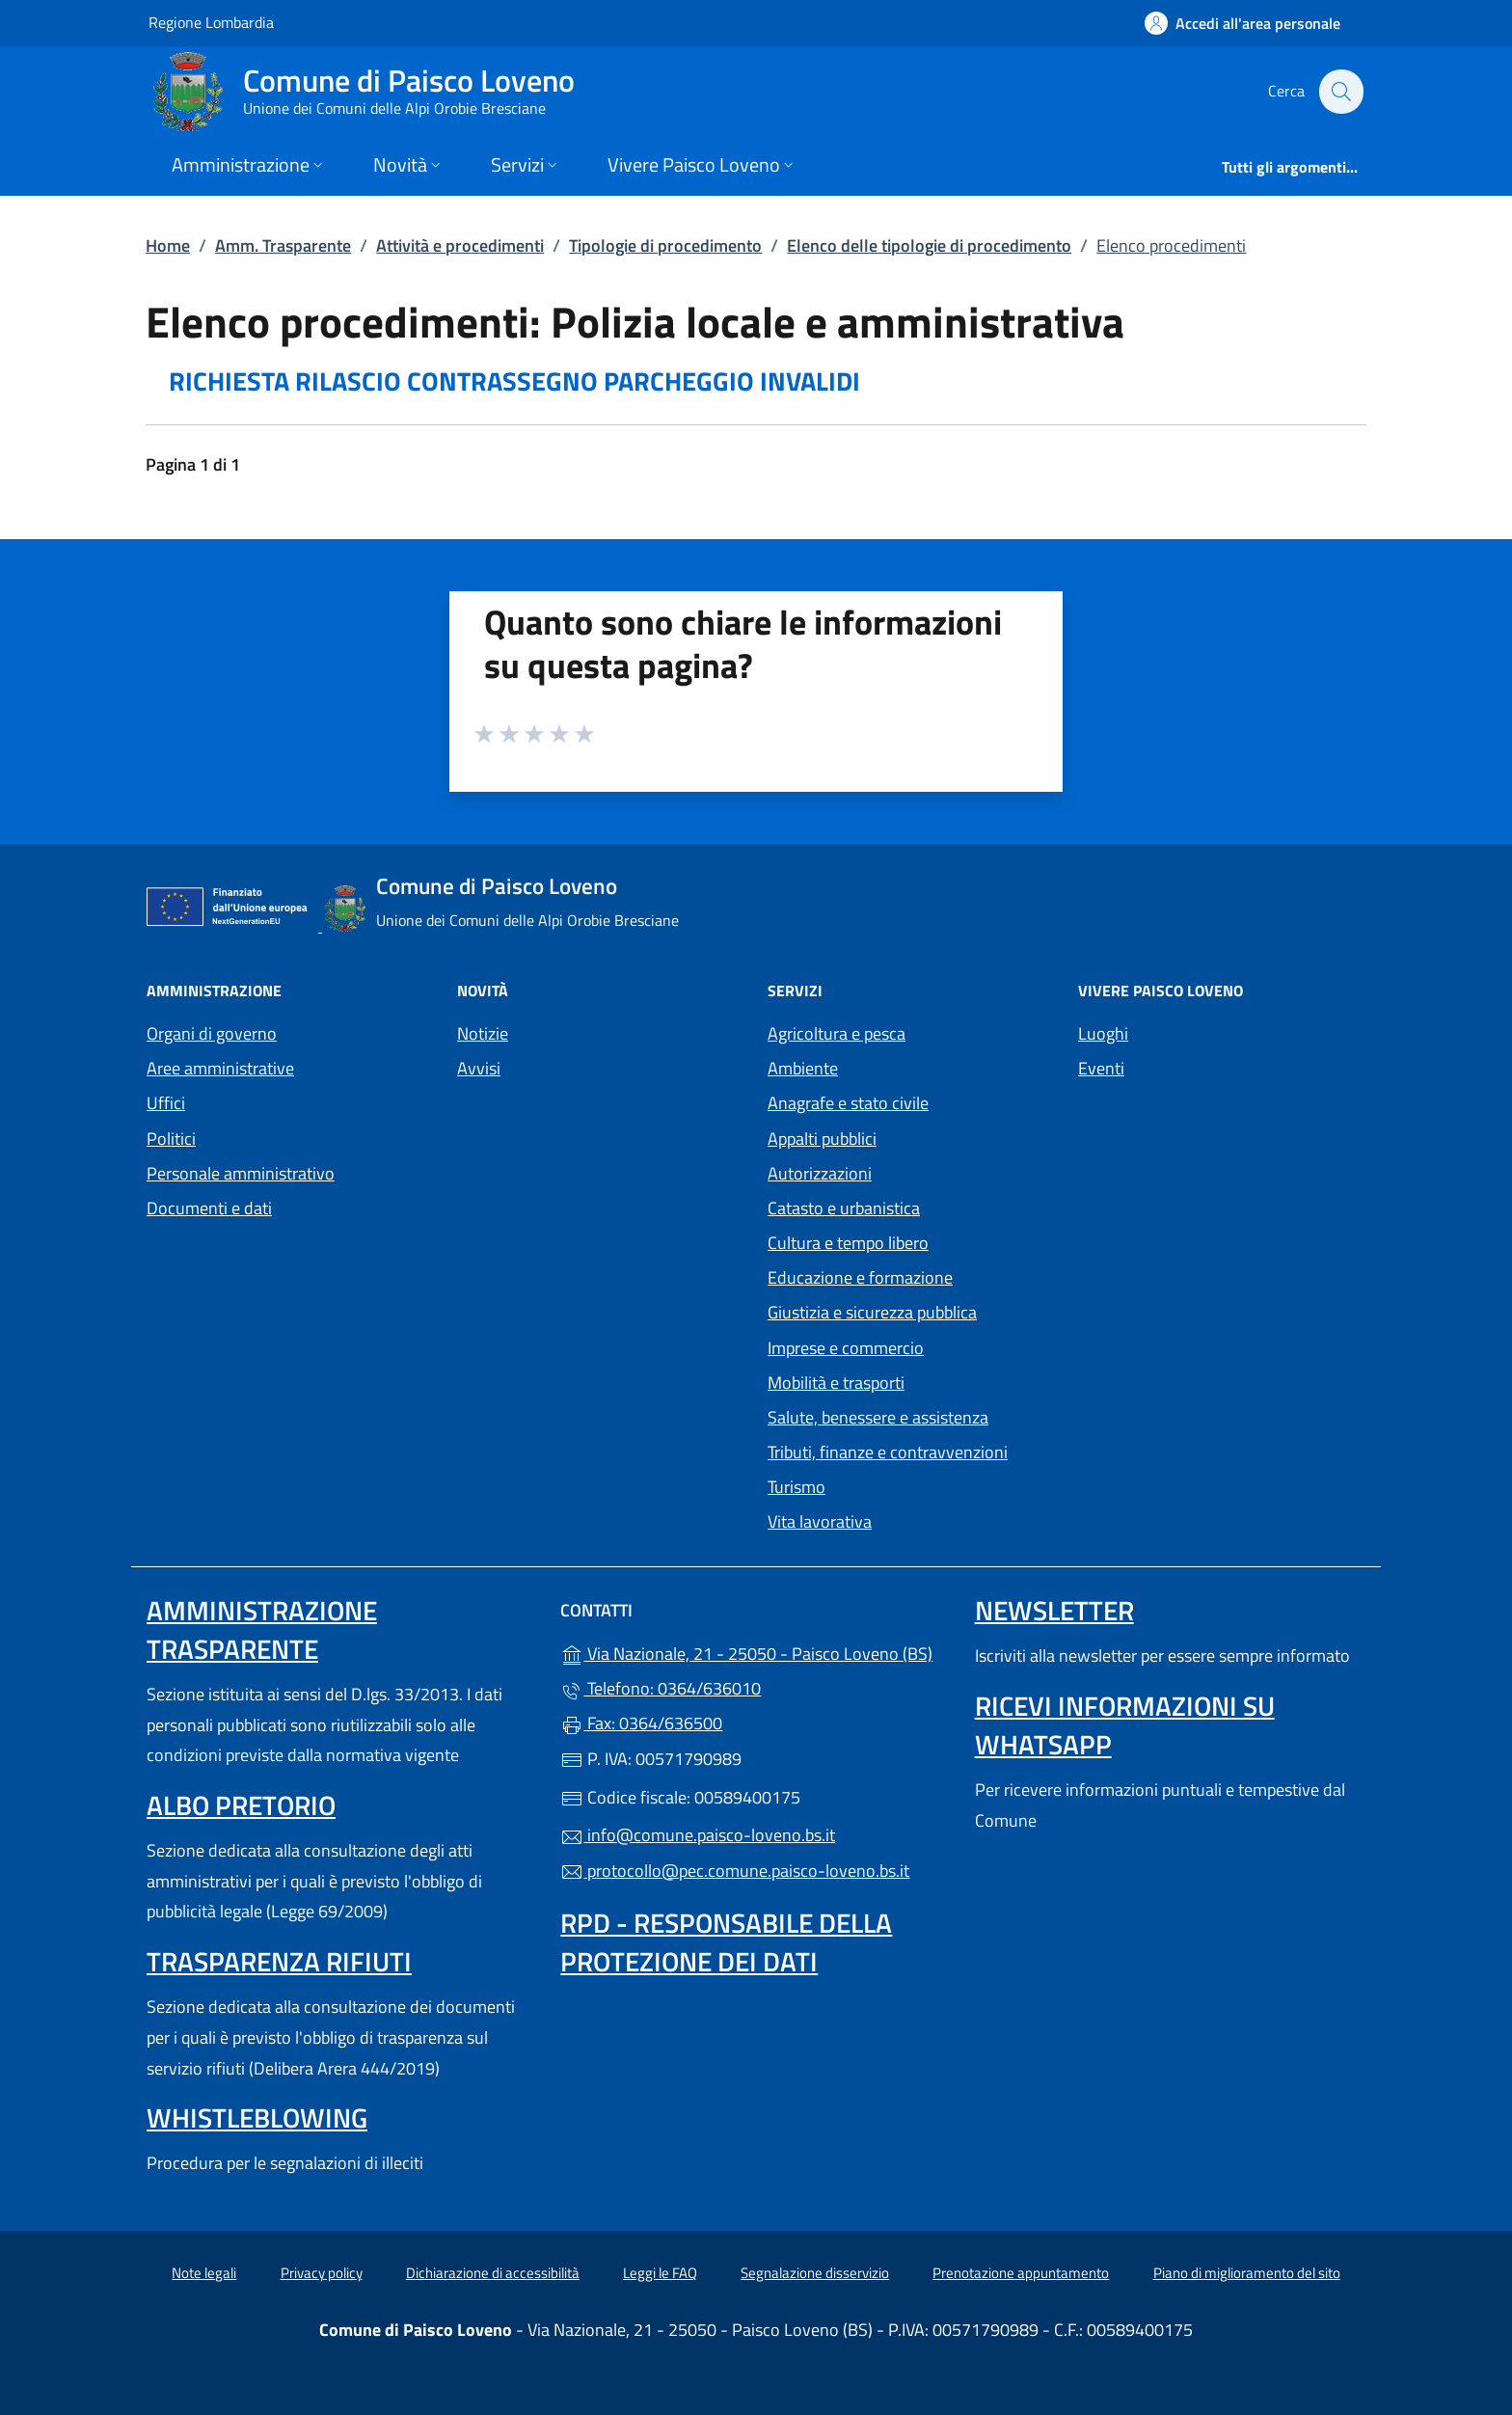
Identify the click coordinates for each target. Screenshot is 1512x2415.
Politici (171, 1139)
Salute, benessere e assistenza (878, 1417)
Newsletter (1054, 1610)
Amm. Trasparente (283, 245)
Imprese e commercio (846, 1348)
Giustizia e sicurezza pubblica (872, 1312)
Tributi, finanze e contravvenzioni (888, 1452)
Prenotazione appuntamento (1020, 2273)
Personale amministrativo (241, 1173)
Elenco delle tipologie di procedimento (929, 245)
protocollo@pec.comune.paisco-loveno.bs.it (734, 1871)
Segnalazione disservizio (815, 2273)
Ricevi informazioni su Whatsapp (1125, 1725)
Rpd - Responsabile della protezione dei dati (726, 1942)
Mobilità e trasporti (836, 1383)
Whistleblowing (257, 2117)
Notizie (482, 1033)
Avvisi (478, 1068)
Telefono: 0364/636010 (660, 1688)
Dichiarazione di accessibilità (493, 2273)
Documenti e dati (209, 1208)
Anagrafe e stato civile (848, 1103)
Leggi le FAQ (660, 2273)
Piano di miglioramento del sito (1246, 2273)
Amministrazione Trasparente (262, 1629)
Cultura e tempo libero (848, 1243)
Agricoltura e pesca (836, 1033)
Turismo (796, 1487)
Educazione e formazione (860, 1277)
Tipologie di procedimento (665, 245)
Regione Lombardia (211, 22)
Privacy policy (322, 2273)
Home (168, 245)
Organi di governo (212, 1033)
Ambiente (803, 1068)
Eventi (1101, 1068)
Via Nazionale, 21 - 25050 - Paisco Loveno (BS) (755, 1652)
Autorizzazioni (820, 1173)
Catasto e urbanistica (844, 1208)
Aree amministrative (220, 1068)
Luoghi (1103, 1033)
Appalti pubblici (822, 1139)
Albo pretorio (241, 1805)
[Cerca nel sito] (1340, 91)
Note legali (204, 2273)
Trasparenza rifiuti (279, 1961)
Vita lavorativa (820, 1521)
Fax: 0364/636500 (641, 1723)
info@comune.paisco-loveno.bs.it (697, 1835)
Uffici (166, 1103)
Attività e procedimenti (460, 245)
